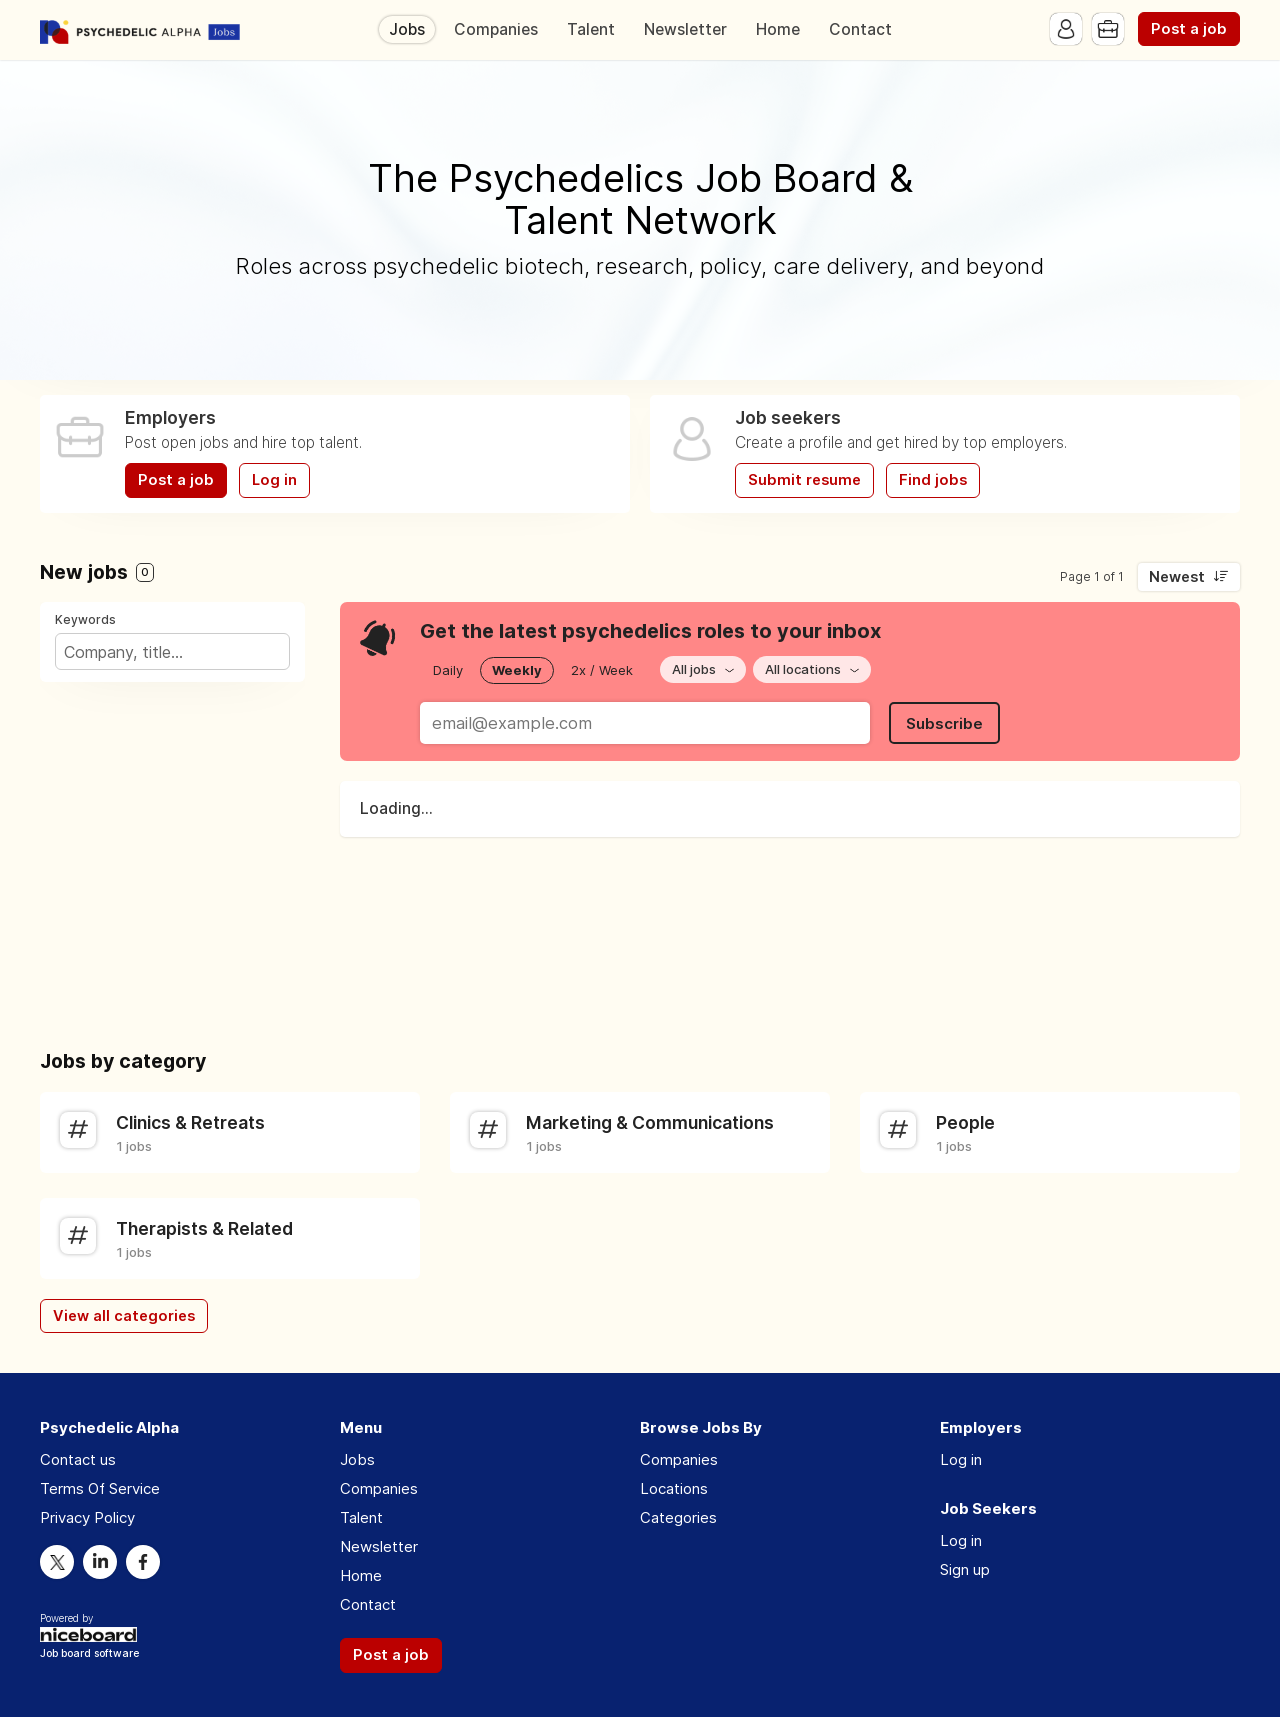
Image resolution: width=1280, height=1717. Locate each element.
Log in (274, 480)
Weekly (517, 670)
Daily (448, 670)
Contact (860, 29)
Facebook (143, 1562)
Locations (674, 1488)
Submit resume (804, 480)
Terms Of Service (100, 1488)
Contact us (78, 1459)
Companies (496, 29)
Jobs (407, 29)
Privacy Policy (87, 1517)
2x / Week (602, 670)
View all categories (124, 1316)
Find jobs (933, 480)
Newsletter (685, 29)
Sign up (965, 1569)
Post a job (1189, 29)
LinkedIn (100, 1562)
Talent (591, 29)
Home (778, 29)
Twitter (57, 1562)
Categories (678, 1517)
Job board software (89, 1654)
